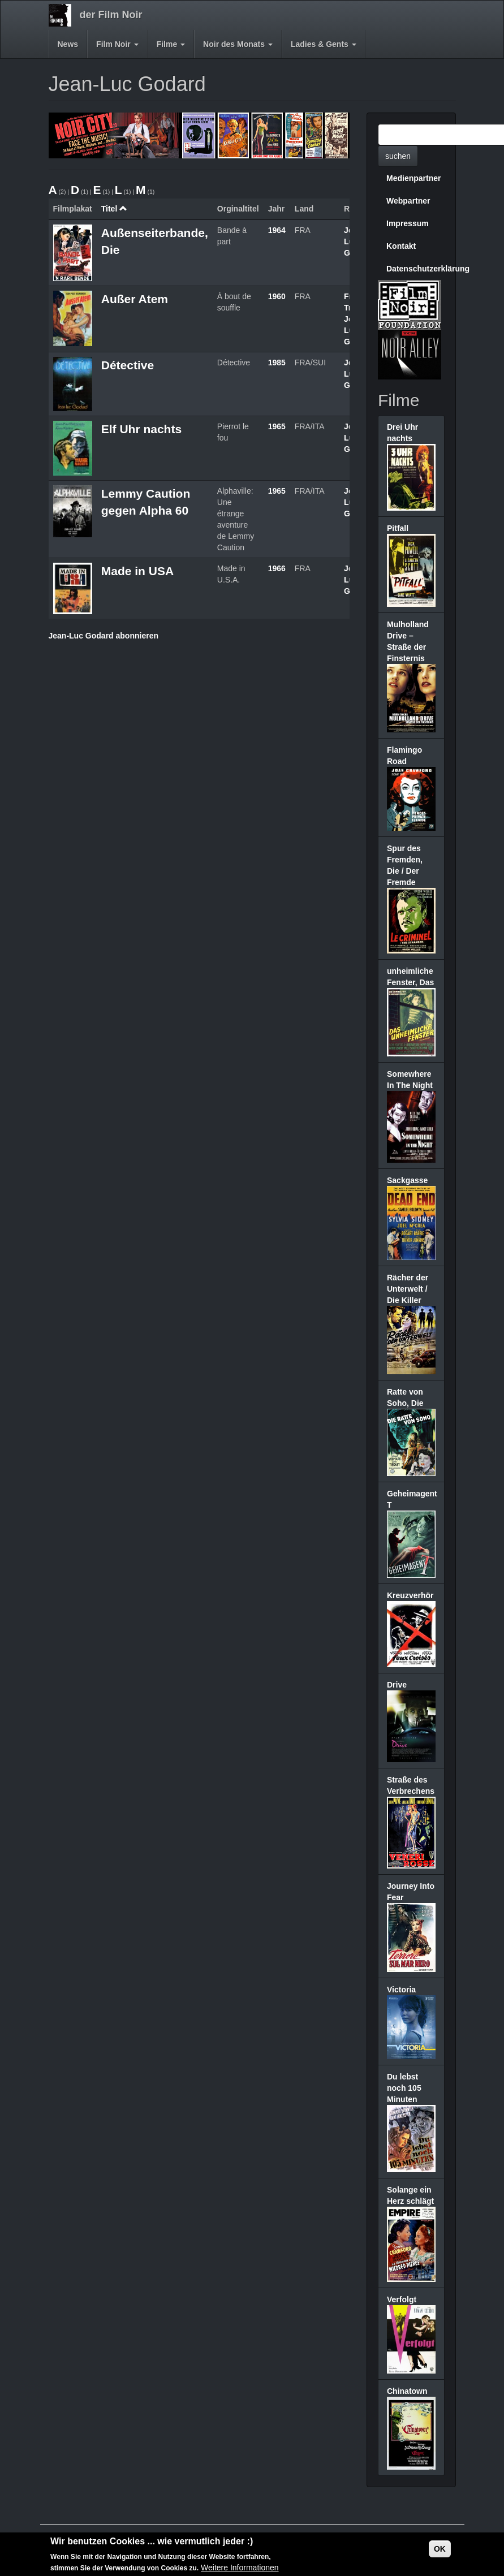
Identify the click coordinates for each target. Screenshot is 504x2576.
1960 (277, 296)
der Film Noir (111, 14)
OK (440, 2549)
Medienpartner (413, 178)
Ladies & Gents (323, 44)
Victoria (401, 1989)
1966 (277, 568)
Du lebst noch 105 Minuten (404, 2088)
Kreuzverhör (410, 1595)
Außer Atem (134, 298)
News (68, 44)
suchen (398, 156)
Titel (114, 208)
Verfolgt (401, 2299)
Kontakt (401, 246)
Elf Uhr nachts (141, 428)
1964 (277, 230)
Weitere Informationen (239, 2568)
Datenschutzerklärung (415, 268)
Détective (127, 365)
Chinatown (407, 2391)
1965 (277, 426)
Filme (171, 44)
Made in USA (137, 570)
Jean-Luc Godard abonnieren (103, 635)
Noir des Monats (238, 44)
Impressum (407, 223)
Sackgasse (407, 1180)
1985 (277, 362)
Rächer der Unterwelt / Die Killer (407, 1289)
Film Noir (117, 44)
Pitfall (397, 528)
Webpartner (408, 200)
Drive (397, 1684)
